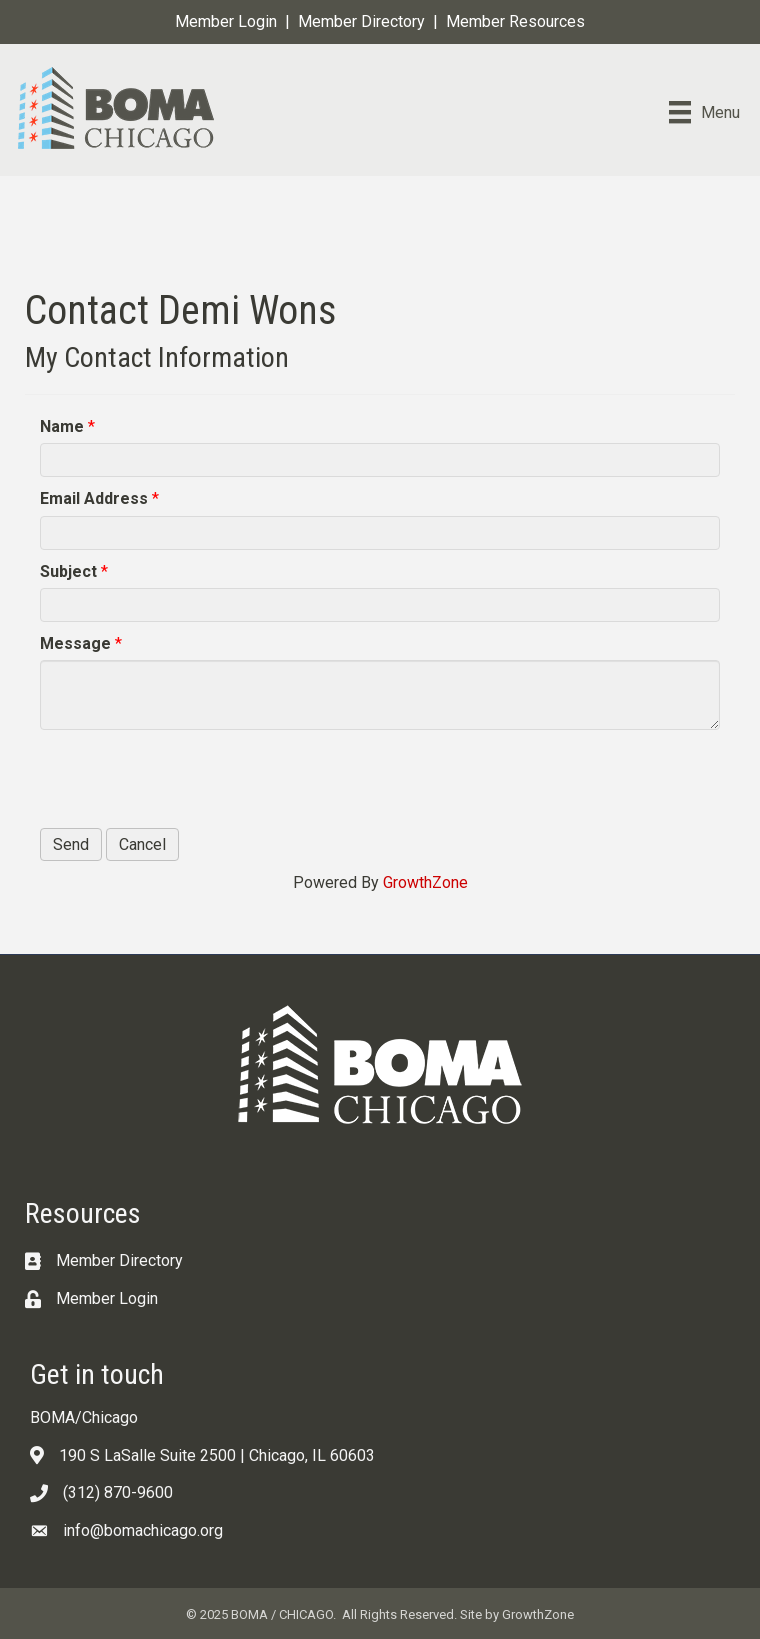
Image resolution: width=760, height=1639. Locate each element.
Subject (68, 571)
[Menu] (704, 112)
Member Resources (515, 21)
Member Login (226, 21)
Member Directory (361, 21)
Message (75, 643)
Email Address (94, 498)
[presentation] (192, 779)
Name (62, 426)
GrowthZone (425, 882)
